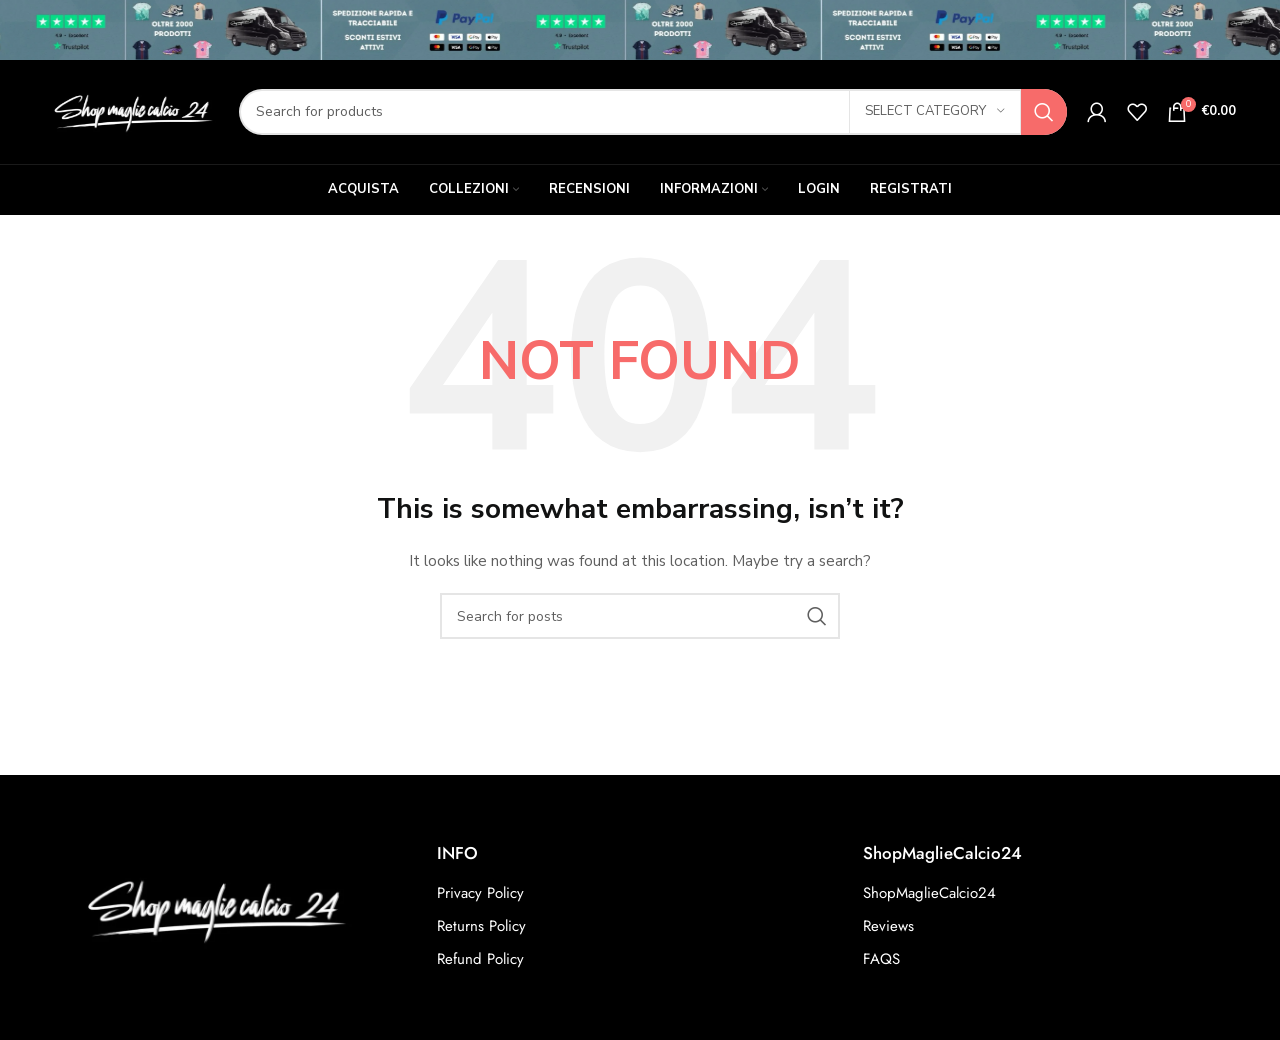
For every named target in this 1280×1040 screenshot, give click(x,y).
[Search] (653, 112)
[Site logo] (131, 110)
